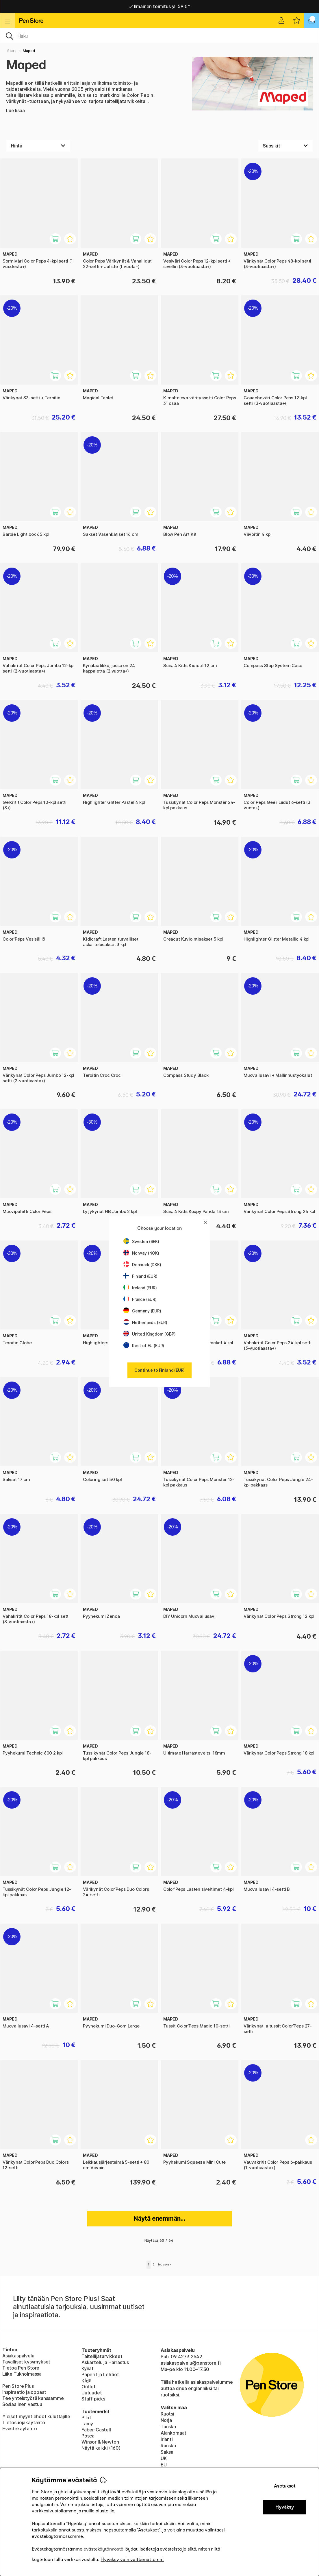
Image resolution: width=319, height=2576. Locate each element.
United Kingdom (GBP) (149, 1334)
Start (11, 51)
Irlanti (167, 2439)
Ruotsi (167, 2414)
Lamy (87, 2424)
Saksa (167, 2452)
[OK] (159, 35)
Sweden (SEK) (141, 1241)
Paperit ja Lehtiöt (100, 2374)
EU (164, 2465)
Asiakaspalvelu (18, 2356)
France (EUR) (140, 1299)
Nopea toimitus (159, 6)
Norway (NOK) (141, 1253)
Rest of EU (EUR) (143, 1345)
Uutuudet (91, 2393)
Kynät (87, 2368)
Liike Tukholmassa (22, 2374)
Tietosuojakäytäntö (23, 2422)
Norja (166, 2420)
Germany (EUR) (142, 1310)
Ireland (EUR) (140, 1287)
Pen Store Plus (18, 2386)
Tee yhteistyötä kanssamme (33, 2398)
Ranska (168, 2445)
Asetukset (284, 2486)
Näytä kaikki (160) (100, 2448)
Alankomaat (173, 2433)
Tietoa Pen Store (20, 2368)
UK (164, 2458)
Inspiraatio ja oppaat (24, 2392)
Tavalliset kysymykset (26, 2362)
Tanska (168, 2426)
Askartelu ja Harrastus (105, 2362)
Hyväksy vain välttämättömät (132, 2559)
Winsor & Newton (100, 2442)
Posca (87, 2436)
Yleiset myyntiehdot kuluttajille (36, 2416)
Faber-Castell (96, 2430)
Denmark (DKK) (142, 1264)
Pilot (86, 2417)
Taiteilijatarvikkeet (101, 2356)
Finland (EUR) (140, 1276)
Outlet (88, 2387)
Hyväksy (284, 2507)
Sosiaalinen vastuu (22, 2404)
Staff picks (93, 2399)
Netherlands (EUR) (145, 1322)
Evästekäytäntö (19, 2428)
